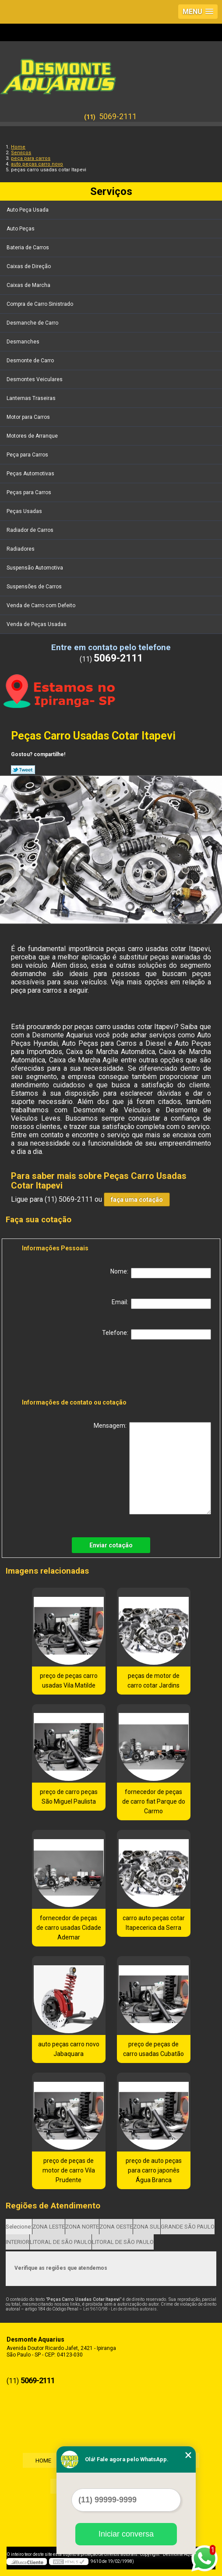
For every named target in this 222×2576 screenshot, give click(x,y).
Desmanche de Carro (33, 323)
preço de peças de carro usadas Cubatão (153, 2049)
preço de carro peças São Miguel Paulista (69, 1796)
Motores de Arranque (33, 436)
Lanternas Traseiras (32, 398)
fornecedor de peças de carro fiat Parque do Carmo (153, 1801)
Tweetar (23, 769)
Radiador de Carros (31, 530)
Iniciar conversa (126, 2534)
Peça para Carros (28, 455)
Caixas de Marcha (29, 285)
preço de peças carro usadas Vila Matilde (69, 1680)
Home (42, 2460)
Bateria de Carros (28, 247)
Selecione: (19, 2226)
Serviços (111, 191)
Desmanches (24, 342)
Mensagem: (152, 1468)
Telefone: (156, 1334)
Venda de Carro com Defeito (42, 605)
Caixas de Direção (29, 266)
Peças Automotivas (31, 474)
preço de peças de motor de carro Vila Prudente (68, 2170)
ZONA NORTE (82, 2226)
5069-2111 (118, 116)
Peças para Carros (30, 492)
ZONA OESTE (116, 2226)
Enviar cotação (111, 1545)
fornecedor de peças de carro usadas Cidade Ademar (68, 1927)
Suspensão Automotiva (35, 568)
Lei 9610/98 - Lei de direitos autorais (120, 2309)
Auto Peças (21, 229)
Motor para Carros (29, 417)
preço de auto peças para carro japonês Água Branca (154, 2170)
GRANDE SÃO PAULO (188, 2226)
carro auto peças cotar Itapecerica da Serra (154, 1922)
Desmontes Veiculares (35, 379)
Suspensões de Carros (35, 587)
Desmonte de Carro (31, 360)
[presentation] (77, 1371)
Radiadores (21, 549)
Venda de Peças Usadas (37, 624)
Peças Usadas (25, 511)
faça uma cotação (137, 1199)
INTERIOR (17, 2242)
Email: (161, 1304)
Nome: (160, 1273)
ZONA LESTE (48, 2226)
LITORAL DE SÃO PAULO (61, 2242)
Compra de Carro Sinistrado (40, 304)
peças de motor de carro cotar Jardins (153, 1680)
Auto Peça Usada (28, 210)
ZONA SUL (146, 2226)
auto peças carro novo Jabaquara (68, 2049)
